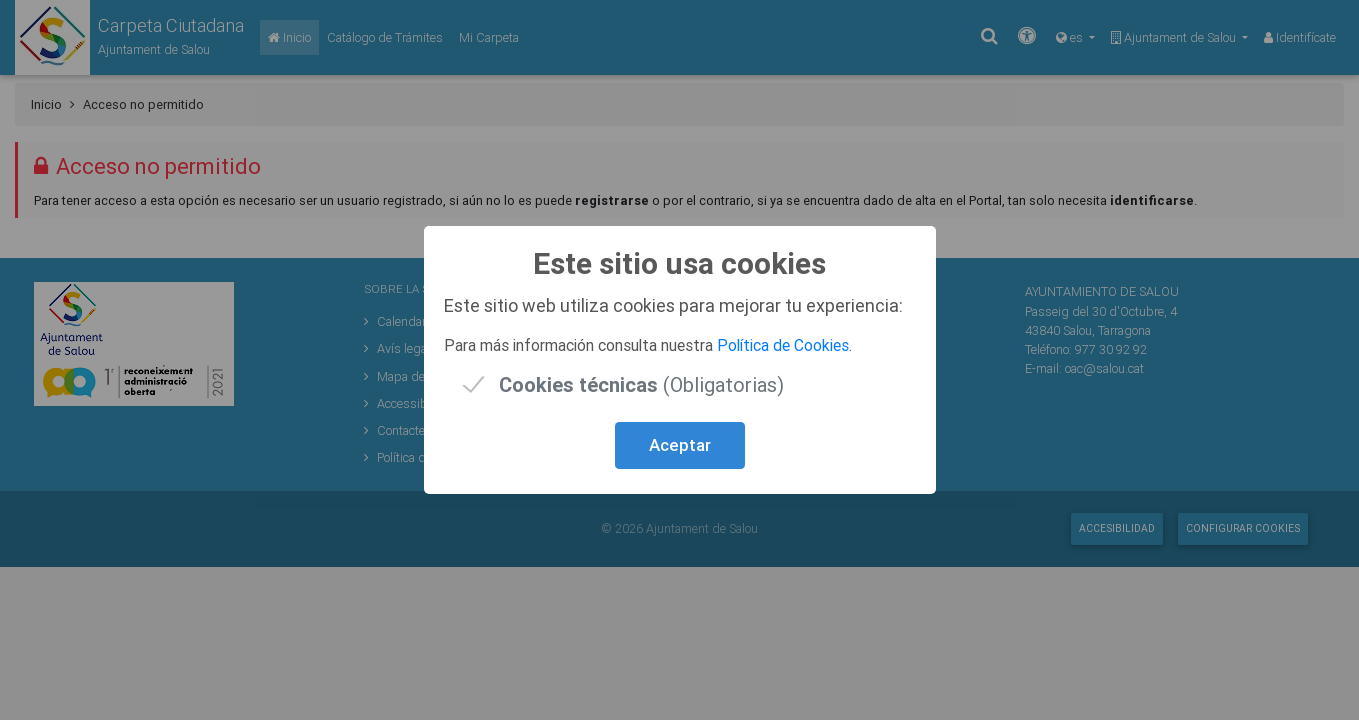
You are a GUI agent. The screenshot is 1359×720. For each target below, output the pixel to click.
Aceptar (680, 445)
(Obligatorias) (641, 384)
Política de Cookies (783, 345)
